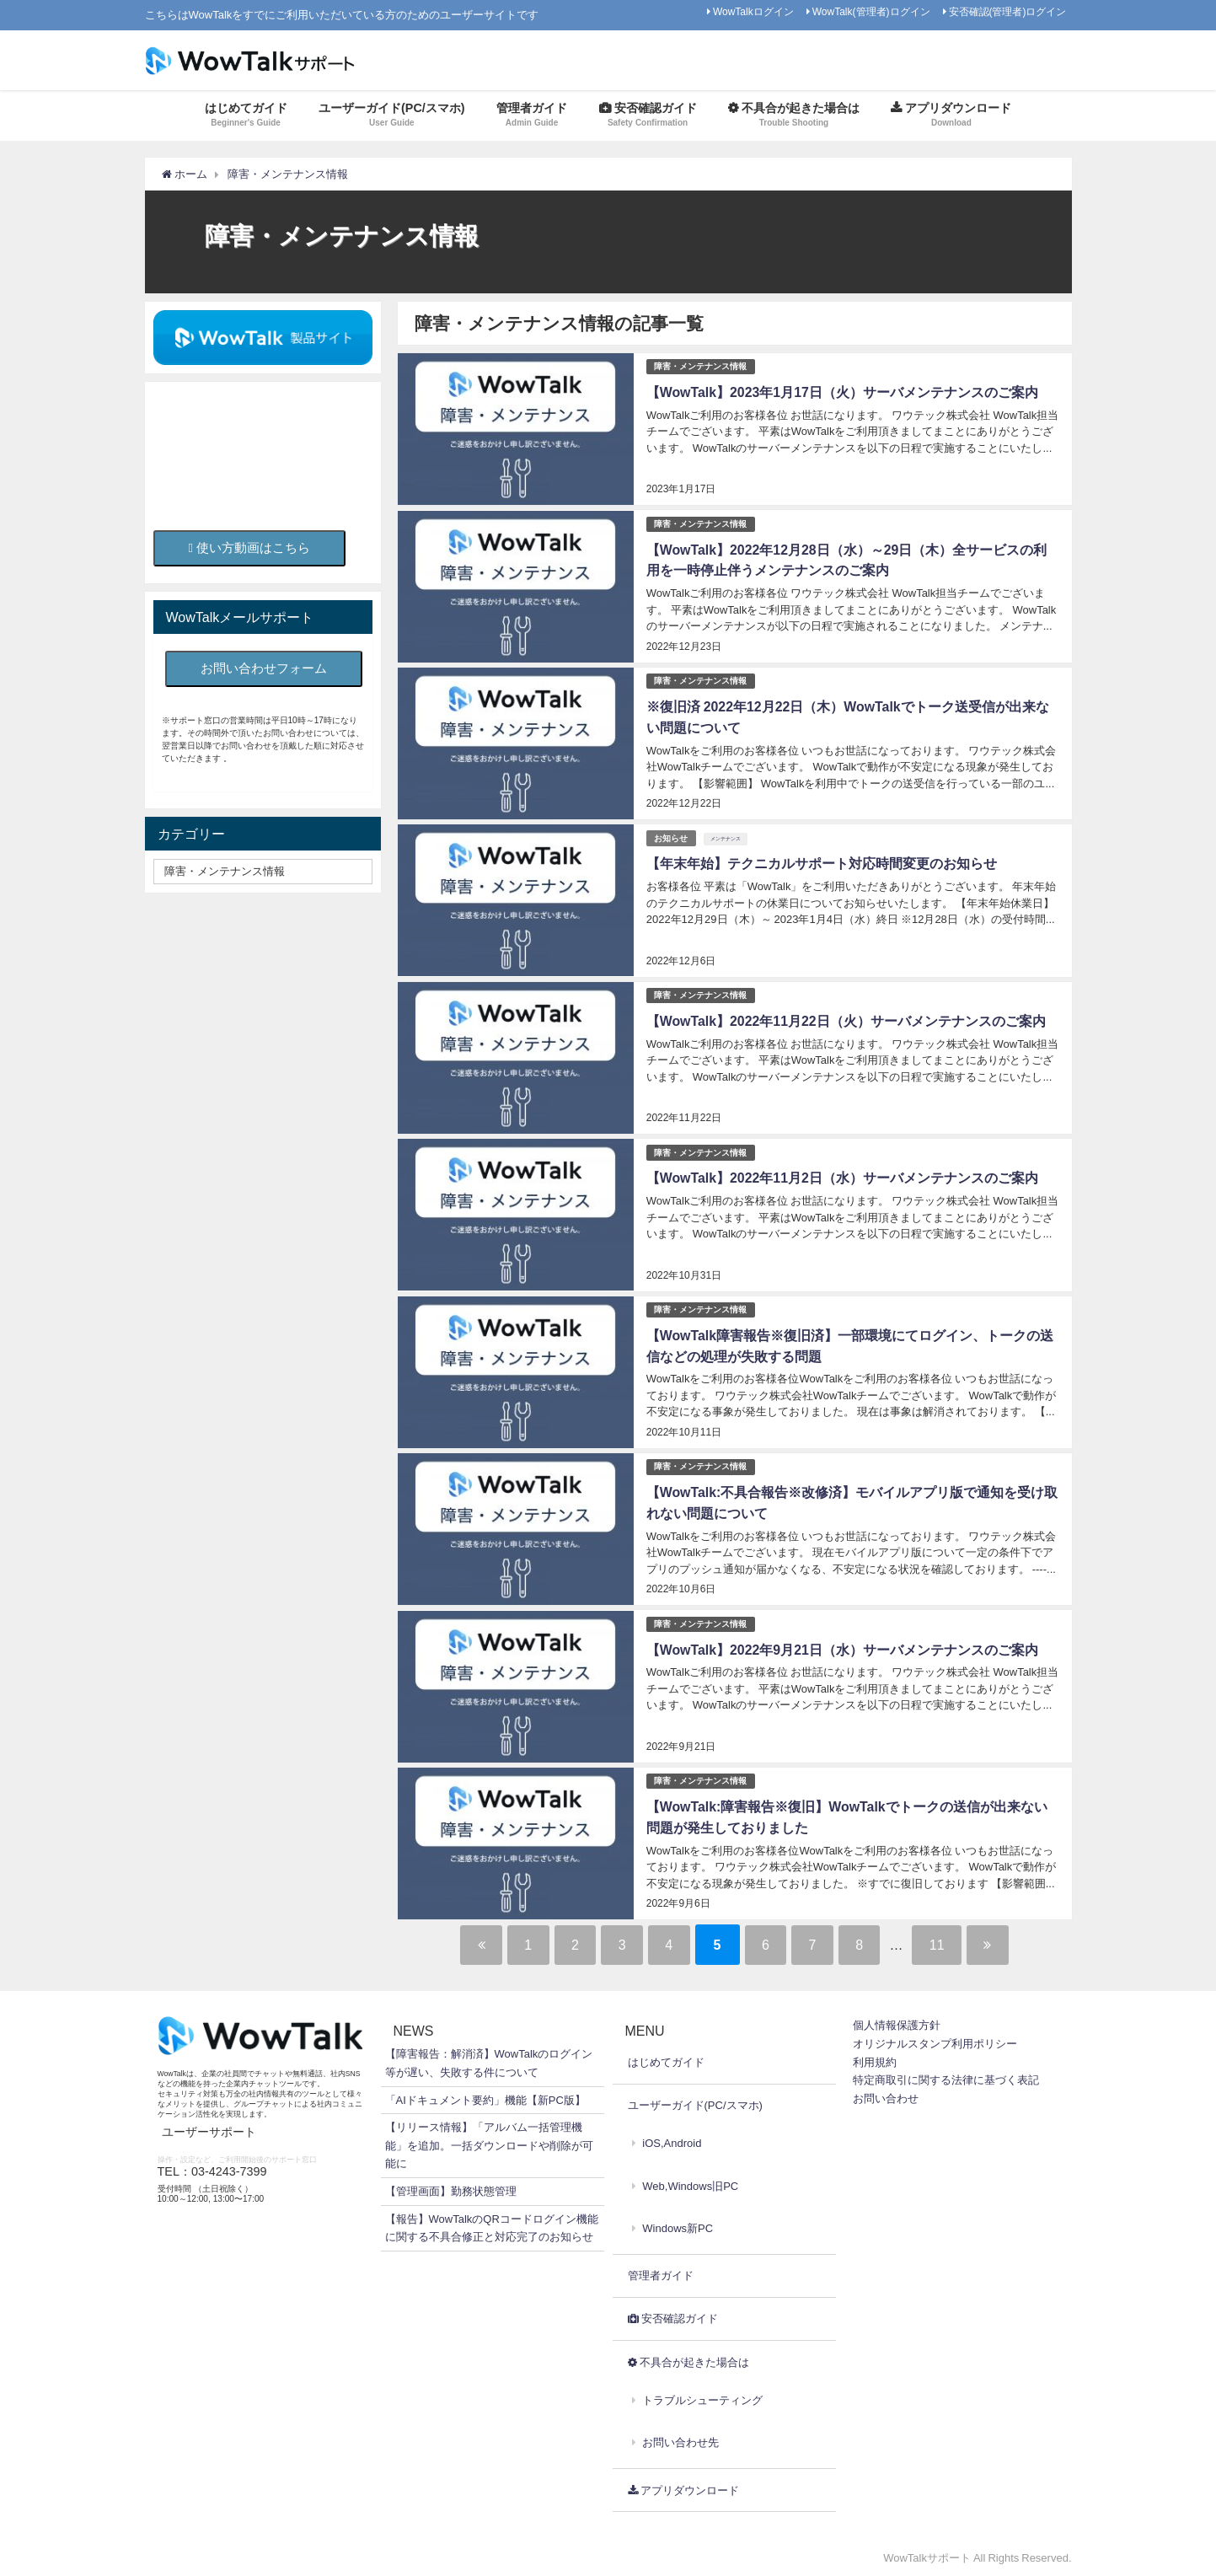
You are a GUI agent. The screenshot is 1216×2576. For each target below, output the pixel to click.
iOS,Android (671, 2139)
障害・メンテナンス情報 (701, 366)
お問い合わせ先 (680, 2439)
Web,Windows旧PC (690, 2181)
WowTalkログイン (753, 12)
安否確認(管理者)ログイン (1008, 12)
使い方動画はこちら (250, 547)
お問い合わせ (886, 2094)
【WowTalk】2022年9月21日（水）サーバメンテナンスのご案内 (842, 1646)
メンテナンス (726, 837)
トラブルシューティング (702, 2396)
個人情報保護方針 (896, 2021)
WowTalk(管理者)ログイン (871, 12)
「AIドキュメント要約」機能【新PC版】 (485, 2095)
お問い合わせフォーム (264, 668)
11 (946, 1941)
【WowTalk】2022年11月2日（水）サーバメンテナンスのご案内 (842, 1176)
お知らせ (671, 836)
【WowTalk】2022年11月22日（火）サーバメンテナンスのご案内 (846, 1019)
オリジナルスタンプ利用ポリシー (935, 2040)
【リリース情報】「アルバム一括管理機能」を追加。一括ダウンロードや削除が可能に (489, 2141)
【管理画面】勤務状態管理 (451, 2187)
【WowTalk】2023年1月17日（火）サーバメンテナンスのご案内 (842, 392)
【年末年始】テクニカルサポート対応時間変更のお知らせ (821, 862)
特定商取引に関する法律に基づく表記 (946, 2076)
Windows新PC (677, 2224)
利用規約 (875, 2058)
